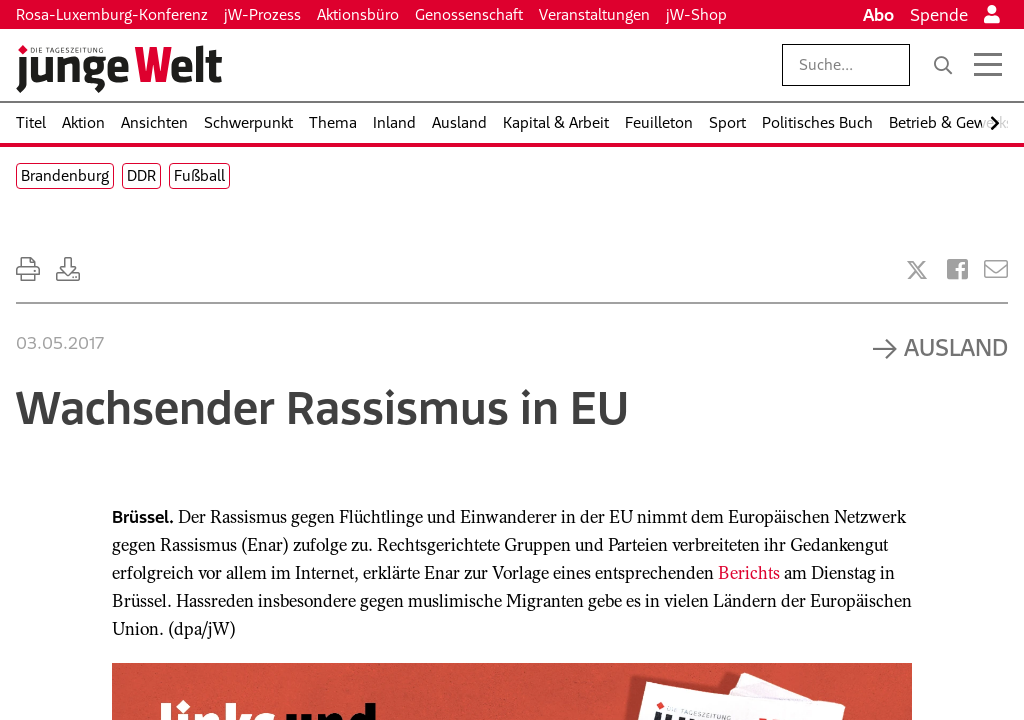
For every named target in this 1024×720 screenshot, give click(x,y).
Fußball (199, 175)
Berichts (749, 573)
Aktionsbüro (358, 14)
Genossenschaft (469, 14)
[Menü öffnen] (988, 65)
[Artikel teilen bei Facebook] (957, 269)
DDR (141, 175)
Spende (939, 15)
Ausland (956, 347)
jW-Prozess (262, 14)
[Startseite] (119, 69)
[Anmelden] (992, 15)
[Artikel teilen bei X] (917, 270)
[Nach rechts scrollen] (995, 123)
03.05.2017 (60, 343)
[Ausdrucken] (28, 269)
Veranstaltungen (594, 14)
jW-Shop (696, 14)
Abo (878, 15)
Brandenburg (65, 175)
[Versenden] (996, 269)
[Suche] (943, 65)
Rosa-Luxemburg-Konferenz (112, 14)
